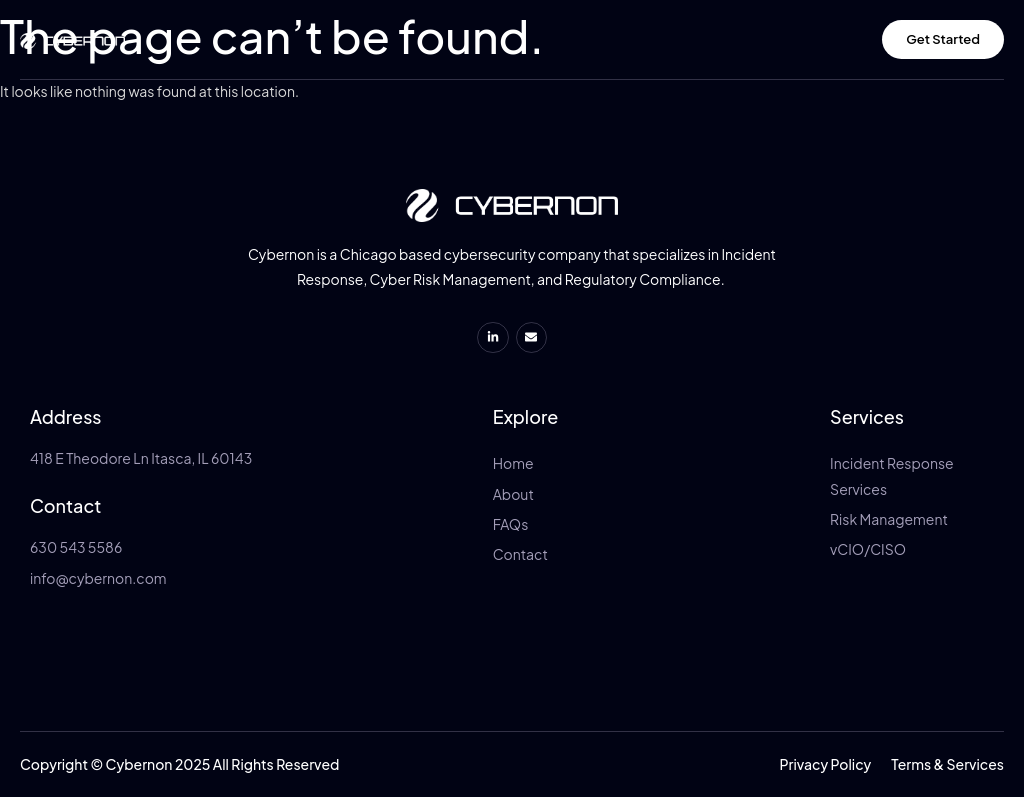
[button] (826, 764)
